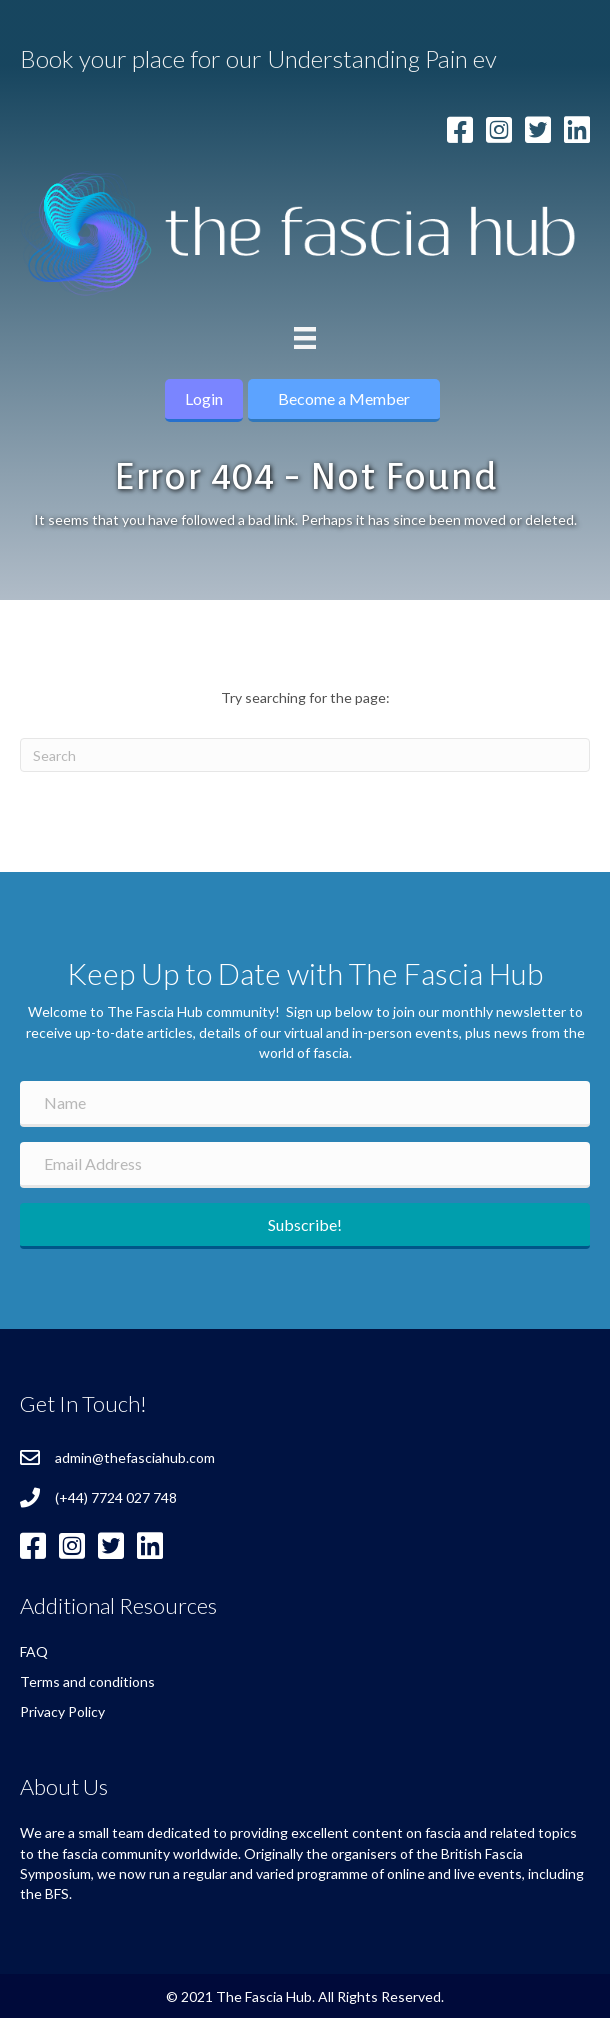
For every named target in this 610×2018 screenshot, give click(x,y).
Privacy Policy (62, 1711)
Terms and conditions (87, 1681)
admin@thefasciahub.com (135, 1457)
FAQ (34, 1651)
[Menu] (305, 337)
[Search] (305, 755)
